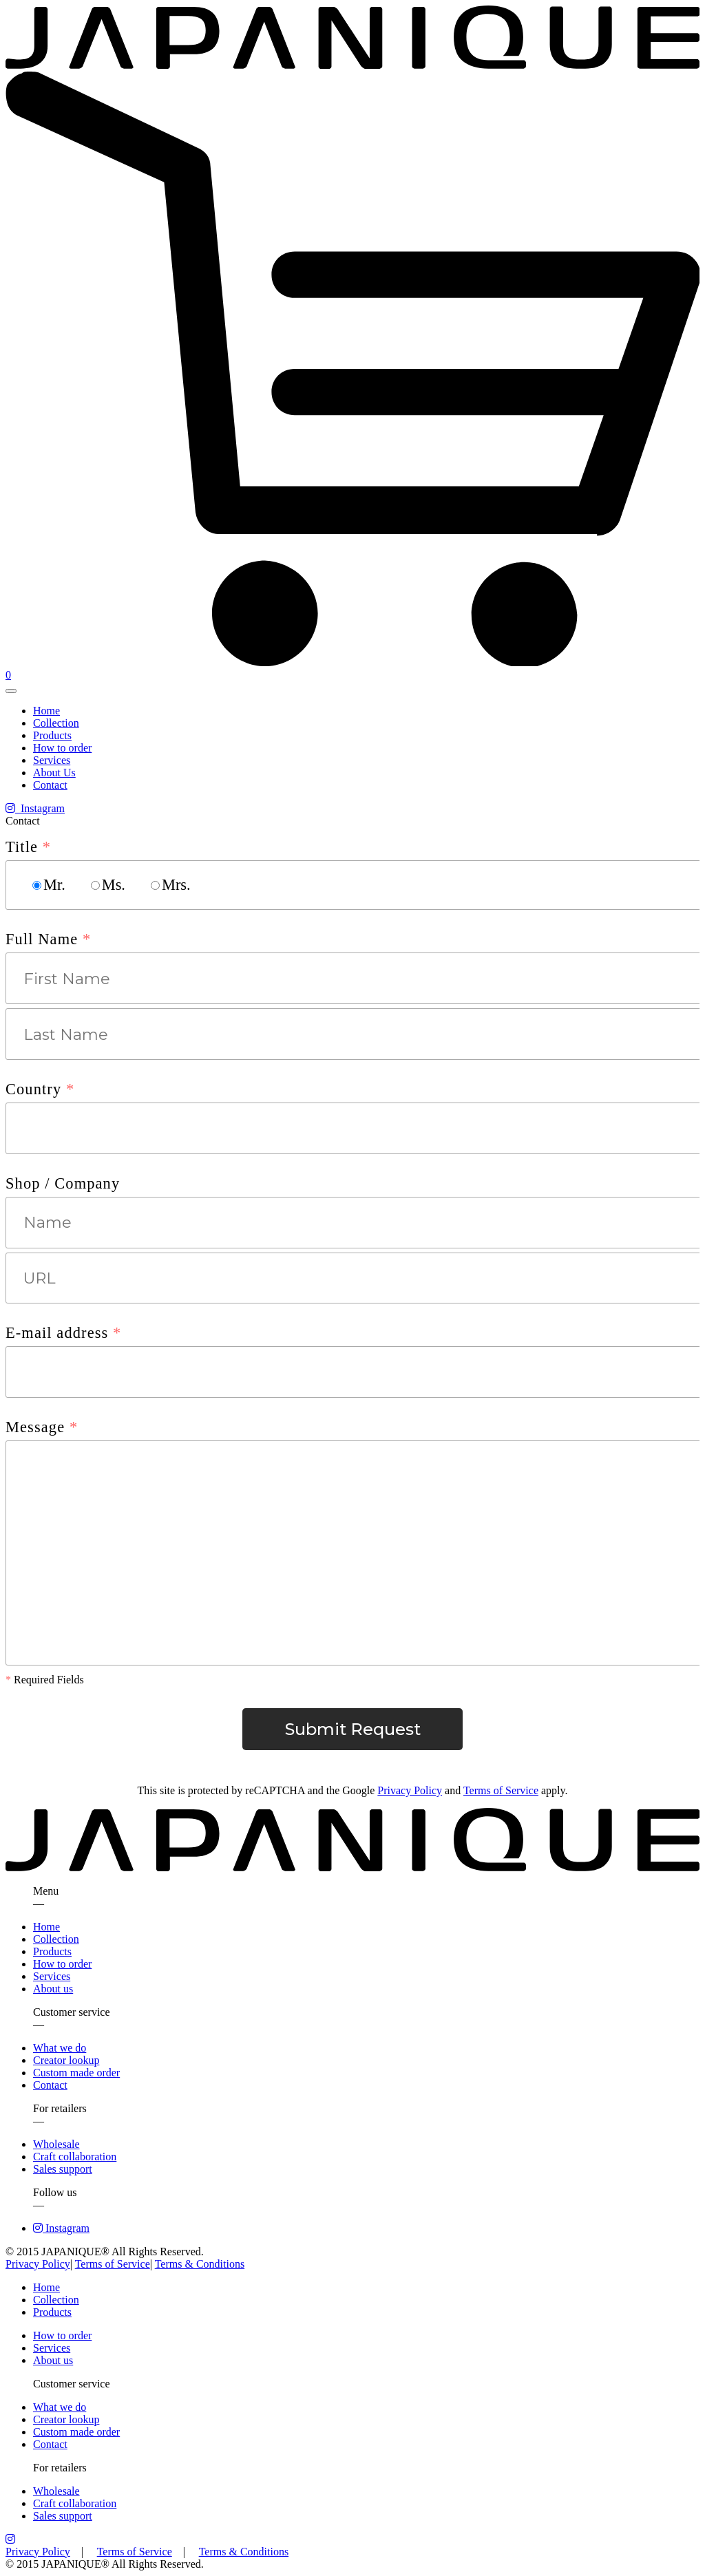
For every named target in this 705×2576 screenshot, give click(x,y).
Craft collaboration (74, 2156)
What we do (59, 2048)
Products (52, 735)
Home (46, 710)
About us (53, 1988)
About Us (54, 772)
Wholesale (56, 2144)
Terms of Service (500, 1790)
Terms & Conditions (199, 2264)
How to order (62, 748)
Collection (56, 723)
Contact (50, 785)
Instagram (35, 808)
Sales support (62, 2169)
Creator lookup (66, 2060)
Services (51, 760)
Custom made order (76, 2072)
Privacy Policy (409, 1790)
